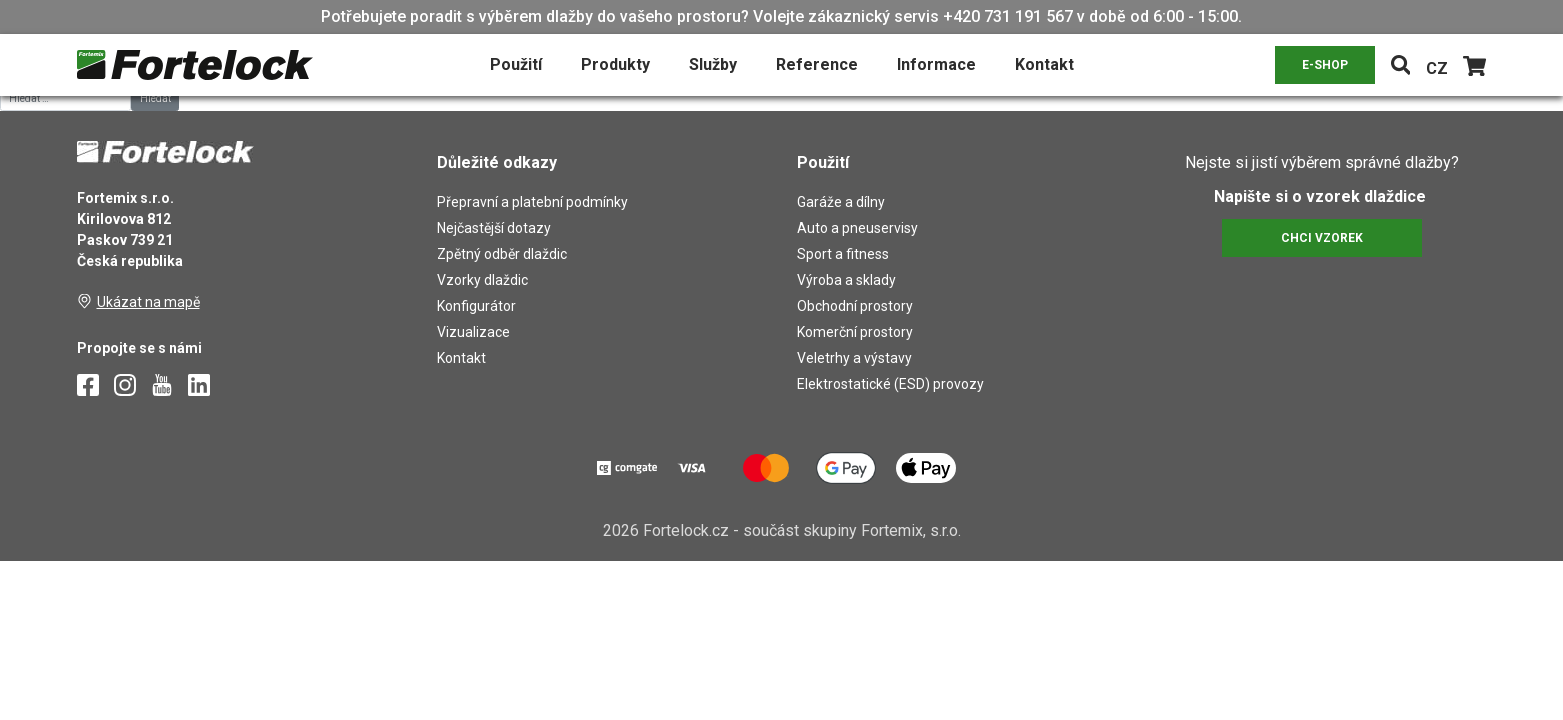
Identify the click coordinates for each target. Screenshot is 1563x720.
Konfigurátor (476, 306)
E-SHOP (1325, 65)
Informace (936, 64)
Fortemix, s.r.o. (911, 530)
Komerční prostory (855, 332)
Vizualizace (473, 332)
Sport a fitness (843, 254)
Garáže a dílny (841, 202)
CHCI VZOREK (1322, 238)
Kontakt (1044, 64)
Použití (516, 64)
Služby (713, 64)
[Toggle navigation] (1401, 65)
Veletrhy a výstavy (854, 358)
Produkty (615, 64)
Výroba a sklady (846, 280)
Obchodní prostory (855, 306)
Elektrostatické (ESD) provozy (890, 384)
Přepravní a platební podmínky (532, 202)
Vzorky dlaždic (482, 280)
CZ (1437, 68)
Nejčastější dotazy (494, 228)
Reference (817, 64)
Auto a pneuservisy (857, 228)
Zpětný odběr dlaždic (502, 254)
